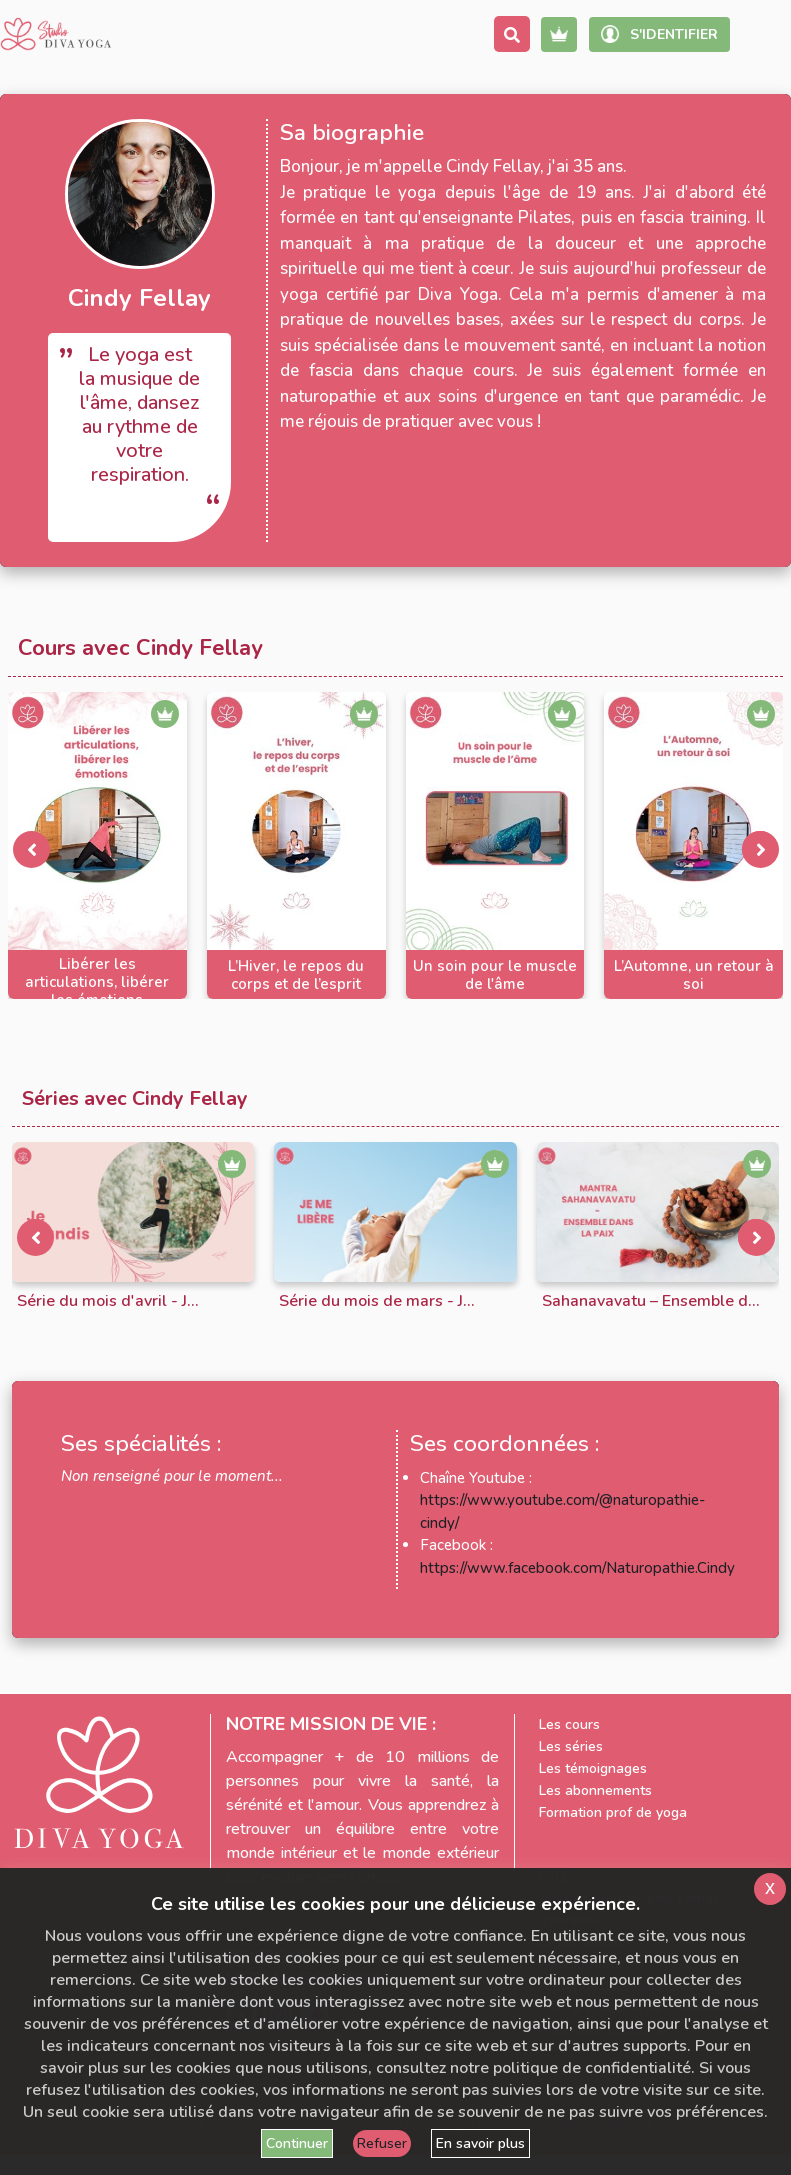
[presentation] (31, 849)
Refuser (382, 2143)
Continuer (297, 2143)
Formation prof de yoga (613, 1812)
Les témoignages (593, 1768)
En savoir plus (480, 2143)
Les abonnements (595, 1790)
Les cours (569, 1724)
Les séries (571, 1746)
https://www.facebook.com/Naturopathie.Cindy (577, 1568)
